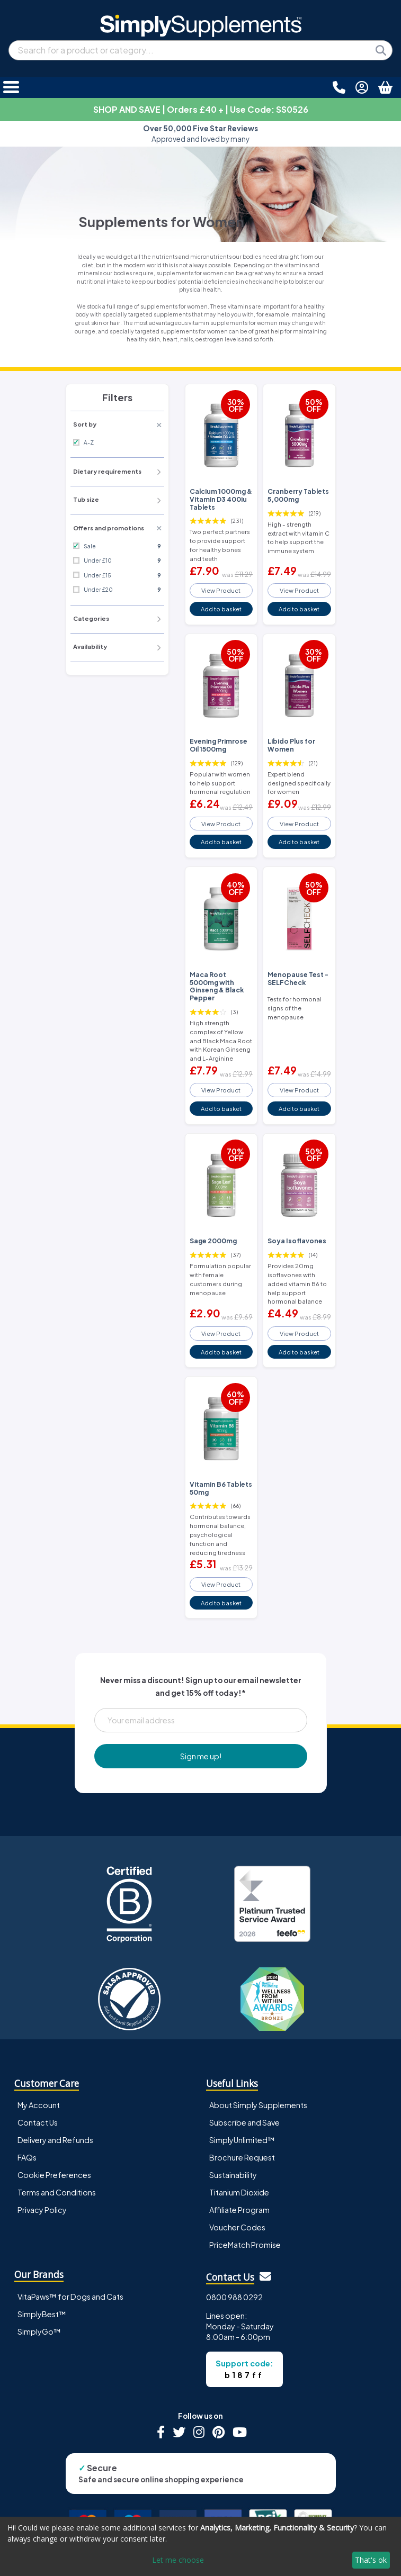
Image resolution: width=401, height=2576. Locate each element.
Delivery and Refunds (55, 2140)
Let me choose (178, 2560)
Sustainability (233, 2175)
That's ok (371, 2560)
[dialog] (200, 2546)
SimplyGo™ (39, 2331)
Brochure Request (242, 2157)
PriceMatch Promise (245, 2244)
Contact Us (37, 2122)
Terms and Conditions (56, 2192)
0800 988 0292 (234, 2297)
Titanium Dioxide (239, 2192)
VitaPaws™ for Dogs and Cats (70, 2296)
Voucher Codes (237, 2227)
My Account (38, 2105)
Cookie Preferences (54, 2175)
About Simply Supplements (258, 2105)
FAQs (27, 2157)
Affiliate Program (239, 2210)
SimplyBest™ (41, 2314)
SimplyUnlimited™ (242, 2140)
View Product (220, 590)
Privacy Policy (42, 2210)
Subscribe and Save (244, 2122)
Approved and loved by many (200, 133)
